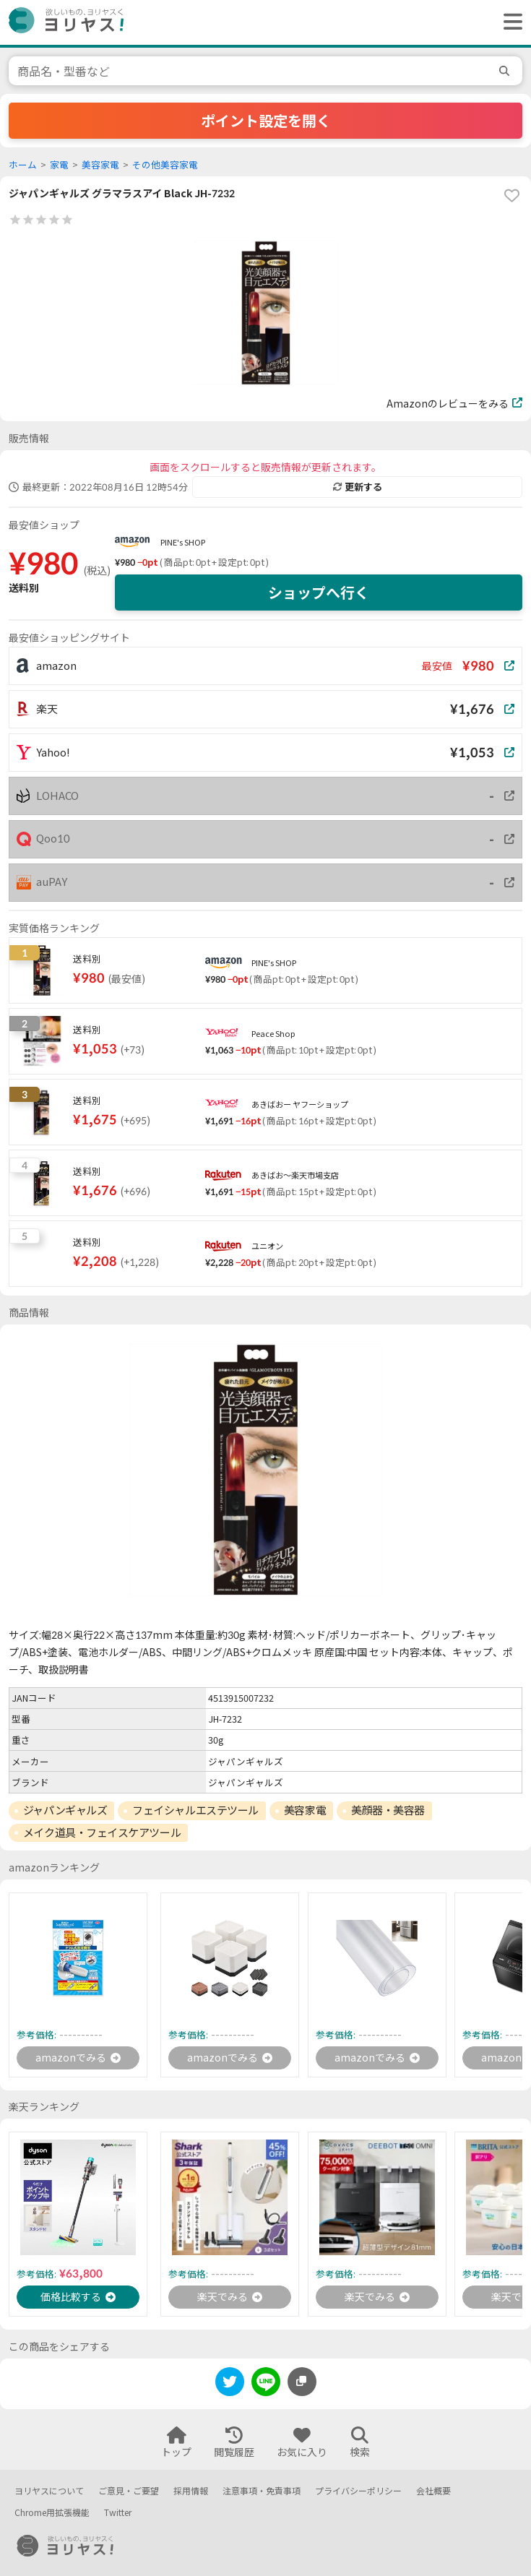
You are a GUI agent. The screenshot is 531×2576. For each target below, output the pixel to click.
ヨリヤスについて (49, 2491)
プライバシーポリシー (358, 2491)
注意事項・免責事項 (262, 2491)
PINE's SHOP (182, 542)
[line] (266, 2384)
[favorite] (511, 196)
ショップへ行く (318, 592)
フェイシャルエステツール (195, 1810)
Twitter (117, 2512)
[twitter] (230, 2384)
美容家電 (100, 165)
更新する (357, 487)
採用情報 (190, 2491)
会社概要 (433, 2491)
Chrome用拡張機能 (52, 2512)
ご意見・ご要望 (128, 2491)
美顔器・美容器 (388, 1810)
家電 (59, 165)
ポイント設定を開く (266, 120)
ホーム (23, 165)
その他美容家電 (165, 165)
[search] (506, 70)
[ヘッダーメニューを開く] (509, 22)
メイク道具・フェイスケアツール (102, 1832)
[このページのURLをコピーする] (302, 2381)
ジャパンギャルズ (65, 1810)
